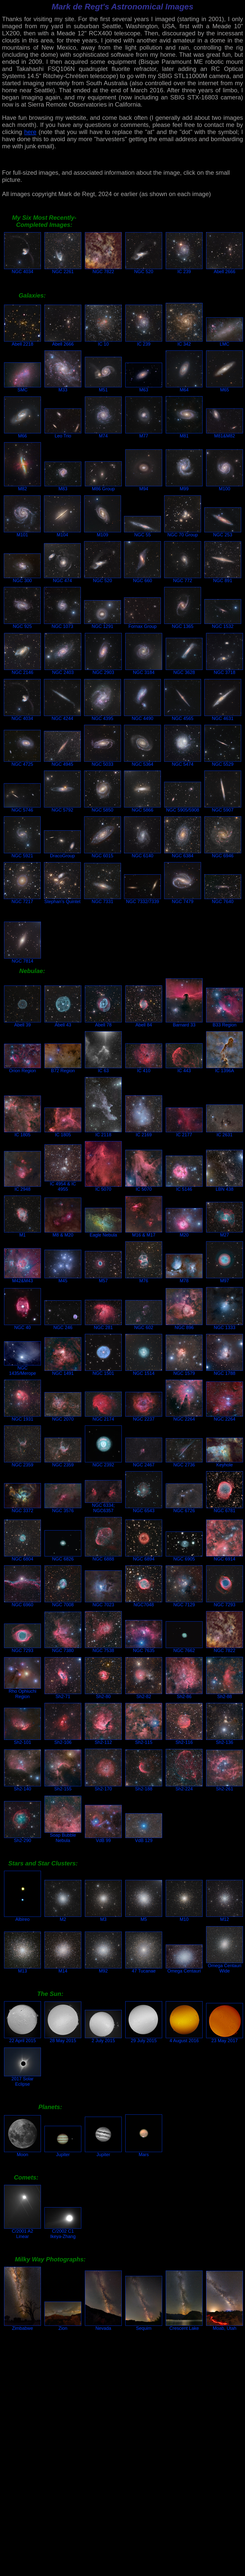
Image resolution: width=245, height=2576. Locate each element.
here (30, 131)
